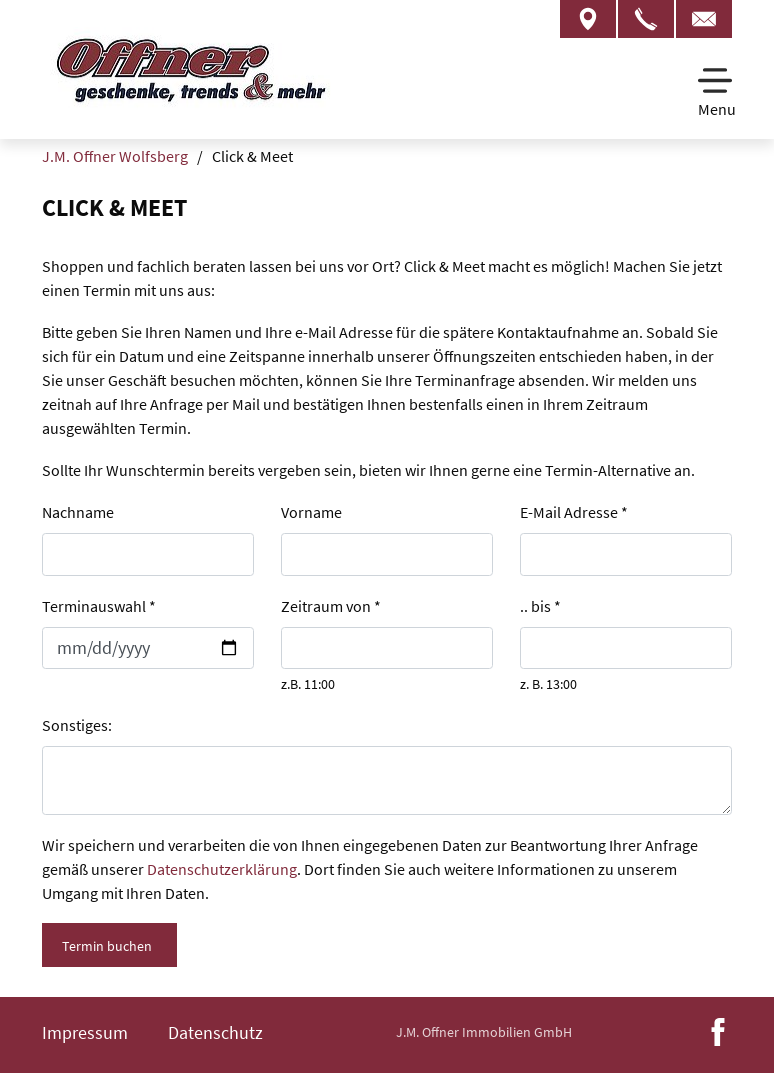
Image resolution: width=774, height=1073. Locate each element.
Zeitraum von (331, 606)
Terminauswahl (99, 606)
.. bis (540, 606)
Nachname (78, 512)
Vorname (311, 512)
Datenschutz (215, 1032)
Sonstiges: (77, 725)
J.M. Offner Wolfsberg (115, 156)
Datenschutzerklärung (222, 869)
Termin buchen (107, 946)
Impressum (85, 1032)
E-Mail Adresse (574, 512)
